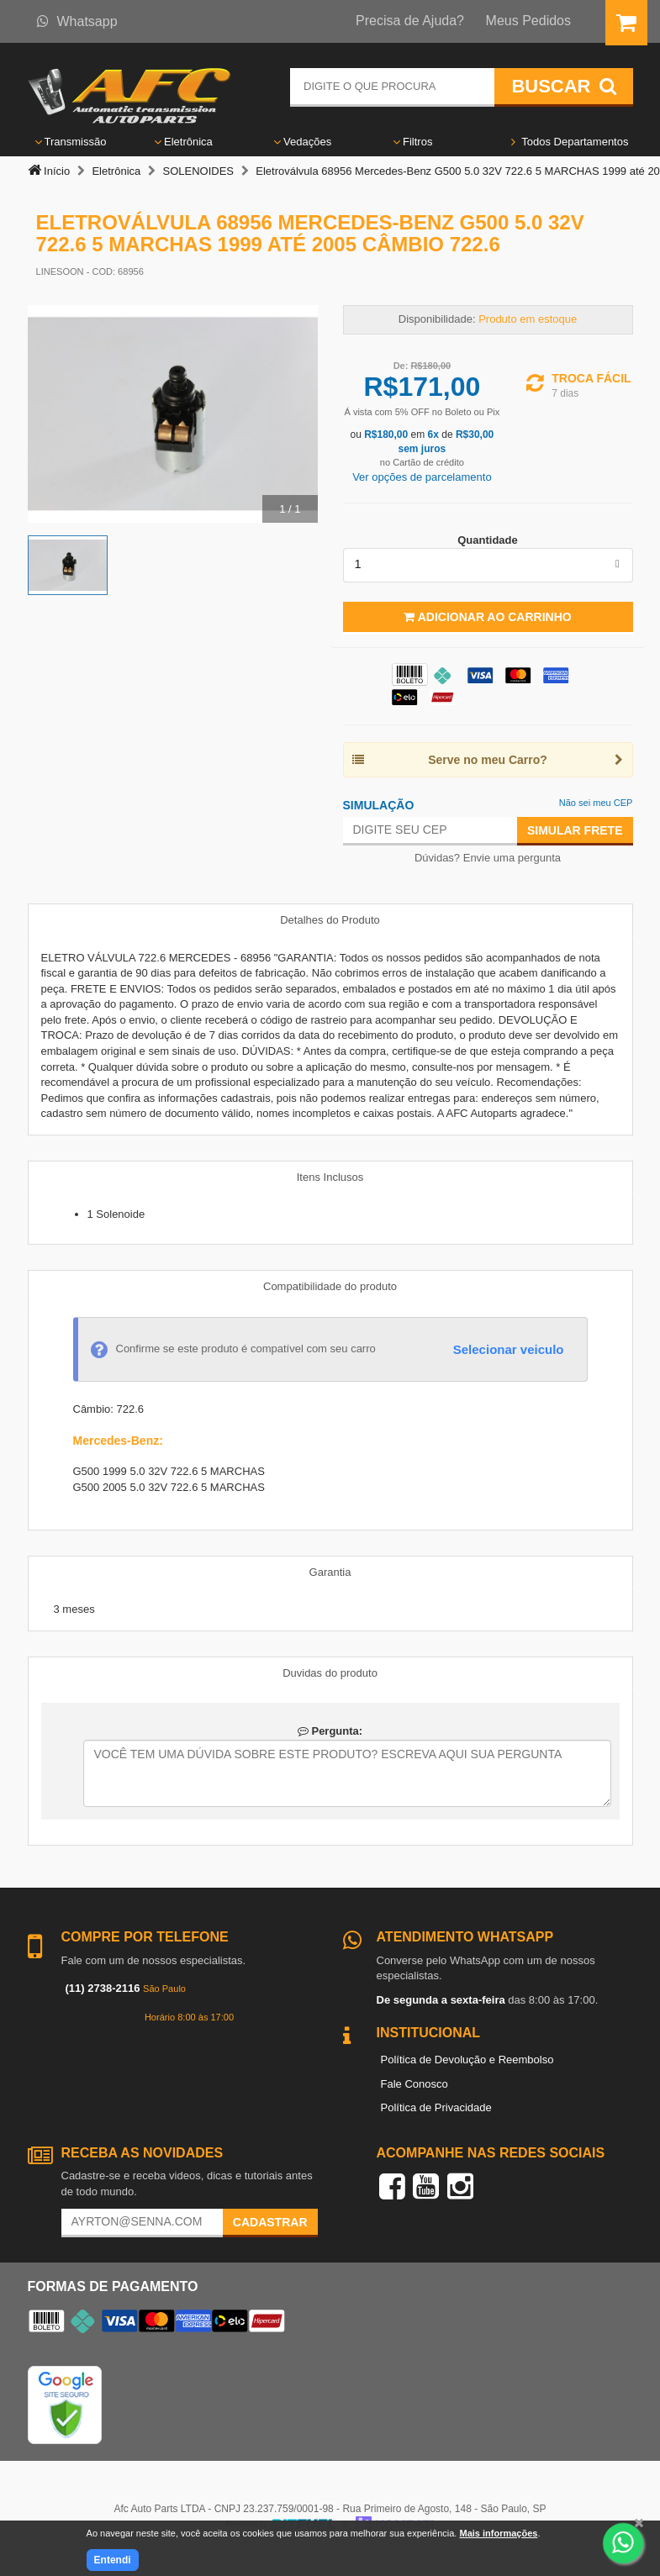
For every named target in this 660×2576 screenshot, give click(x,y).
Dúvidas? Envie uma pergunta (487, 857)
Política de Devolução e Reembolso (467, 2059)
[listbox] (488, 565)
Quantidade (487, 540)
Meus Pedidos (528, 20)
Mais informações (498, 2533)
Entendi (112, 2560)
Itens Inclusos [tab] (330, 1177)
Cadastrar (270, 2222)
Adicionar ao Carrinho (487, 617)
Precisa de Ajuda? (410, 20)
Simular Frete (575, 830)
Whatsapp (77, 21)
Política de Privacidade (436, 2107)
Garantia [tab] (330, 1572)
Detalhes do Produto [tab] (330, 920)
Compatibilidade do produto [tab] (330, 1286)
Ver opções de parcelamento (422, 477)
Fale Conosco (414, 2084)
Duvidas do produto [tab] (330, 1673)
